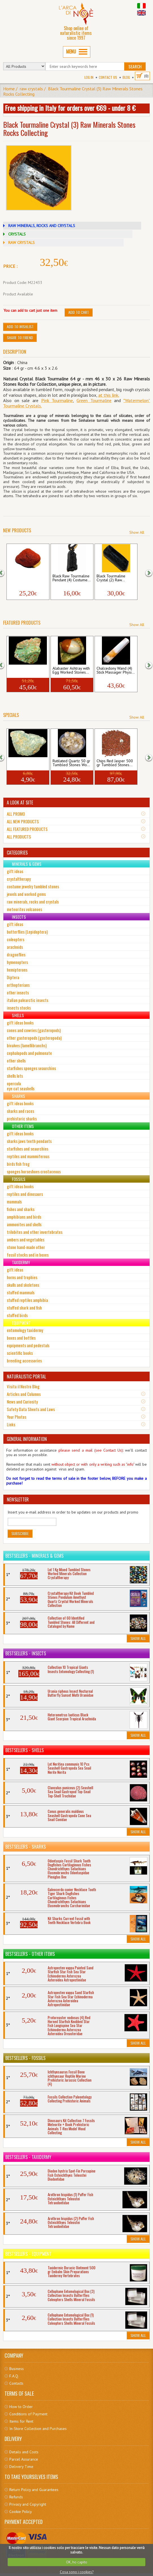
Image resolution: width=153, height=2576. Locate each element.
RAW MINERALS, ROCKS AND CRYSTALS (41, 225)
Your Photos (16, 1417)
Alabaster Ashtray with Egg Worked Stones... (71, 670)
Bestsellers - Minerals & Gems (34, 1556)
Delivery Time (21, 2466)
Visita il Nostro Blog (23, 1386)
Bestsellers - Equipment (28, 2254)
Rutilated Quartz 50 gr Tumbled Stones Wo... (71, 763)
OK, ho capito (76, 2562)
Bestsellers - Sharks (25, 1846)
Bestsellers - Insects (25, 1653)
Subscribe (20, 1533)
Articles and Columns (24, 1394)
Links (11, 1424)
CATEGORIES (17, 852)
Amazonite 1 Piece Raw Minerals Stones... (27, 763)
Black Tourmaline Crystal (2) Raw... (111, 578)
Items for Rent (21, 2421)
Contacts (16, 2383)
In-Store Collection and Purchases (38, 2428)
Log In (88, 77)
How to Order (21, 2406)
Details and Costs (23, 2451)
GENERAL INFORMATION (27, 1439)
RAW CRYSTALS (21, 242)
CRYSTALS (17, 234)
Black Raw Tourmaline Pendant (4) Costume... (72, 578)
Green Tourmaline (94, 400)
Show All (136, 532)
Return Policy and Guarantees (33, 2489)
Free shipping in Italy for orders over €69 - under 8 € (70, 108)
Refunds (16, 2496)
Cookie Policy (20, 2511)
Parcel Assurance (23, 2459)
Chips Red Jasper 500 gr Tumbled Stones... (115, 763)
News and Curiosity (22, 1401)
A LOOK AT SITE (20, 802)
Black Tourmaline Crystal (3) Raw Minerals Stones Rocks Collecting (73, 91)
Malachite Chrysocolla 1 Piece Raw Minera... (26, 670)
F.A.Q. (14, 2375)
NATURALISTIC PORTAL (26, 1376)
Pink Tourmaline (57, 400)
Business (16, 2368)
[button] (4, 572)
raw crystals (31, 88)
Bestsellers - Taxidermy (28, 2157)
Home (9, 88)
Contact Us (108, 77)
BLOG (126, 77)
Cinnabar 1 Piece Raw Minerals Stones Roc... (27, 578)
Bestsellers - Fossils (25, 2058)
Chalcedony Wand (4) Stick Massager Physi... (116, 670)
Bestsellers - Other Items (30, 1954)
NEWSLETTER (18, 1499)
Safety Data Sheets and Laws (31, 1409)
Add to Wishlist (20, 326)
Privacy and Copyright (27, 2504)
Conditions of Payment (28, 2413)
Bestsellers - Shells (24, 1750)
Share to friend (20, 337)
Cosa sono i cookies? (76, 2572)
